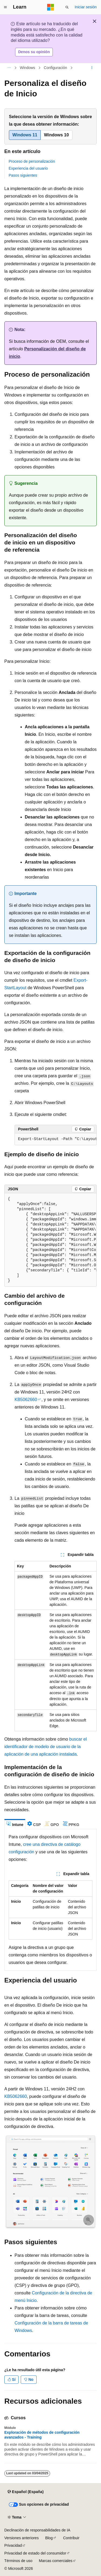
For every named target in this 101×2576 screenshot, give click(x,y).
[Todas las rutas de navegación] (9, 67)
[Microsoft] (50, 7)
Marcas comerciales (55, 2561)
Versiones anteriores (21, 2538)
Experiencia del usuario (28, 168)
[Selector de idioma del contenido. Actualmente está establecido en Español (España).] (25, 2492)
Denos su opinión (34, 52)
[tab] (14, 1824)
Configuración (55, 68)
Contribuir (71, 2538)
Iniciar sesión (86, 7)
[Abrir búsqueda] (67, 7)
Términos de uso (18, 2561)
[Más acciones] (92, 67)
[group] (56, 1139)
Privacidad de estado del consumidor (35, 2553)
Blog (49, 2538)
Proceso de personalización (32, 161)
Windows (27, 68)
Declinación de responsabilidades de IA (37, 2530)
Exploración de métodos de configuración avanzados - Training (41, 2434)
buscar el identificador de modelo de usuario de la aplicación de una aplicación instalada (45, 1746)
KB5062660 (26, 1399)
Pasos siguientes (23, 175)
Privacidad (13, 2545)
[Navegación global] (5, 7)
